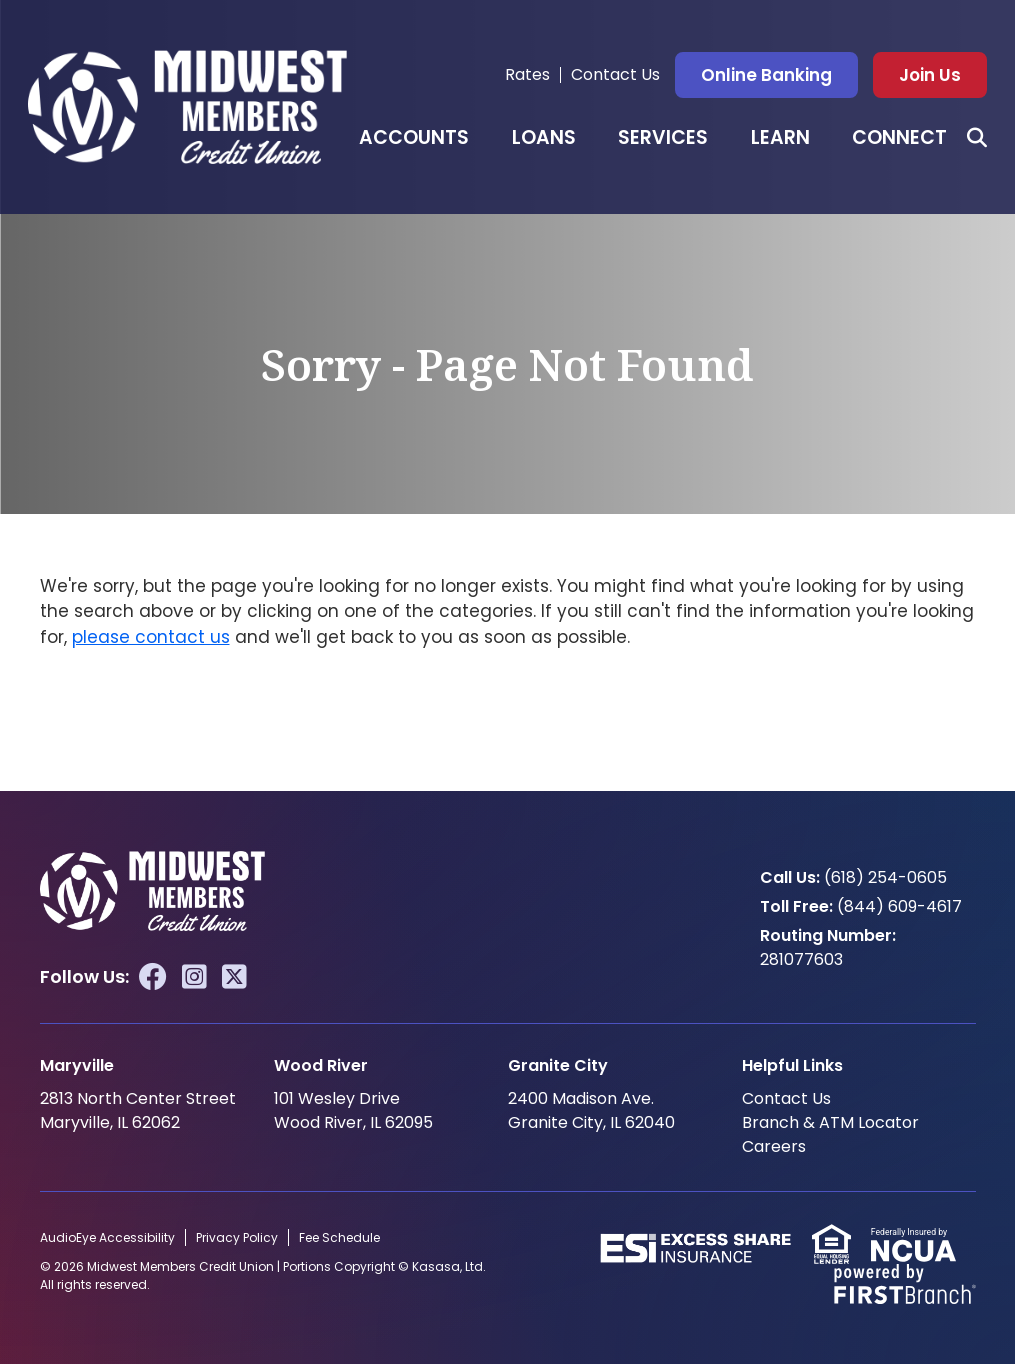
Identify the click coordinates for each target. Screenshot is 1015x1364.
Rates (527, 74)
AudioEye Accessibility (107, 1237)
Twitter (234, 977)
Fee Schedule (339, 1237)
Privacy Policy (237, 1237)
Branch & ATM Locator (830, 1122)
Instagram (194, 977)
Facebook (153, 977)
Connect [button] (899, 137)
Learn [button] (780, 137)
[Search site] (977, 138)
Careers (774, 1146)
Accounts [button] (414, 137)
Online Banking (766, 75)
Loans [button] (544, 137)
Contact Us (615, 74)
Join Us (930, 75)
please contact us (151, 637)
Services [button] (663, 137)
